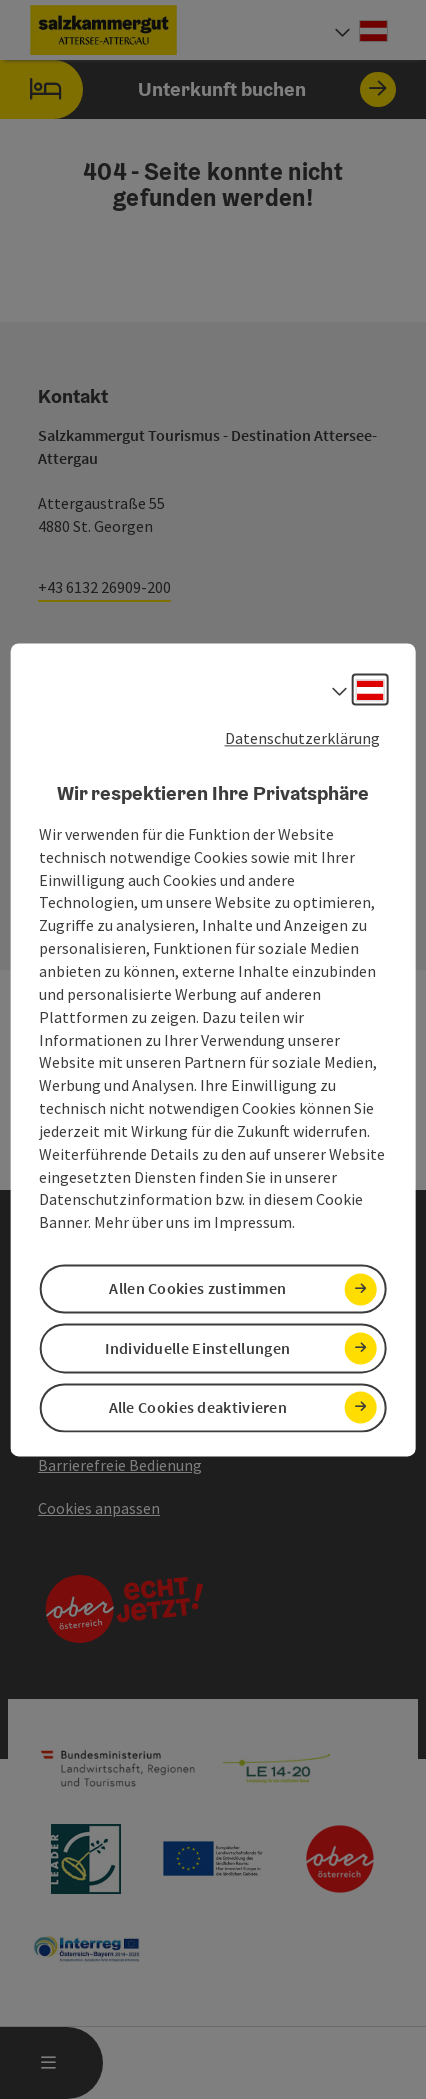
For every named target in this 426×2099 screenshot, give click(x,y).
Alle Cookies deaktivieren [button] (198, 1407)
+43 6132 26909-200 (104, 587)
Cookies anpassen (99, 1508)
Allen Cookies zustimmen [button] (197, 1289)
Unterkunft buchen (198, 89)
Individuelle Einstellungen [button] (197, 1348)
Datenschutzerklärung (302, 738)
